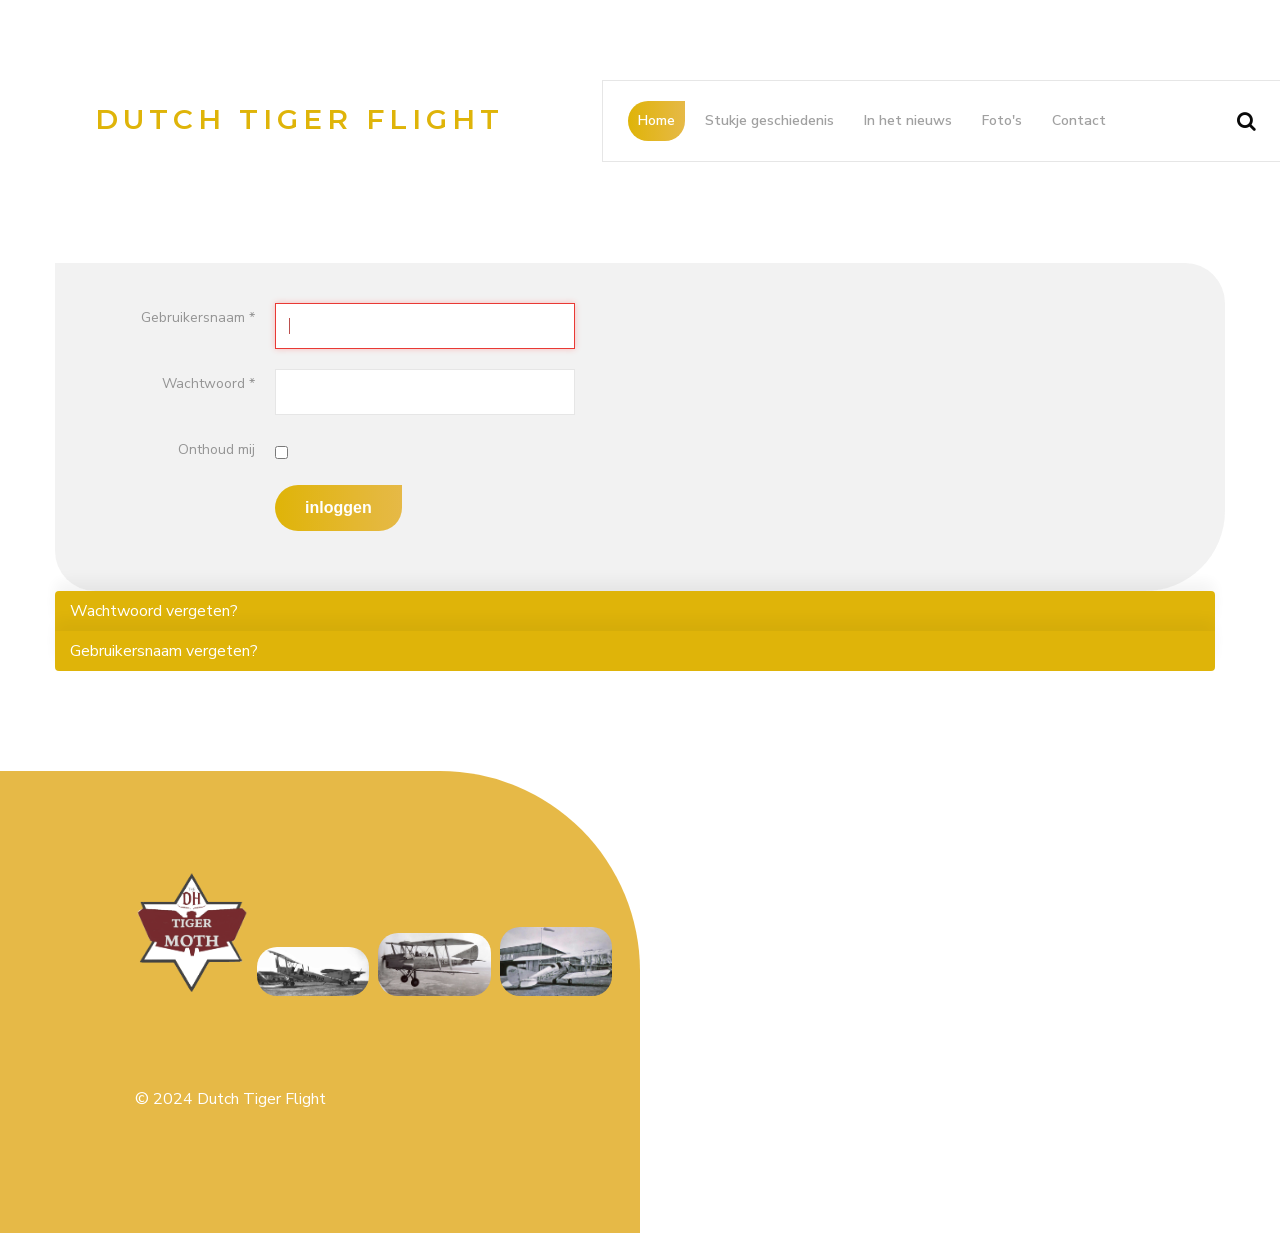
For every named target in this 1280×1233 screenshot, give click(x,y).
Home (656, 120)
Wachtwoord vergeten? (154, 611)
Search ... (1221, 101)
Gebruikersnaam (198, 317)
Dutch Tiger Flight (299, 119)
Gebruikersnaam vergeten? (164, 651)
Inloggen (338, 507)
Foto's (1002, 120)
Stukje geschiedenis (769, 120)
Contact (1079, 120)
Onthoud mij (216, 449)
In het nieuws (908, 120)
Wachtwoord (208, 383)
